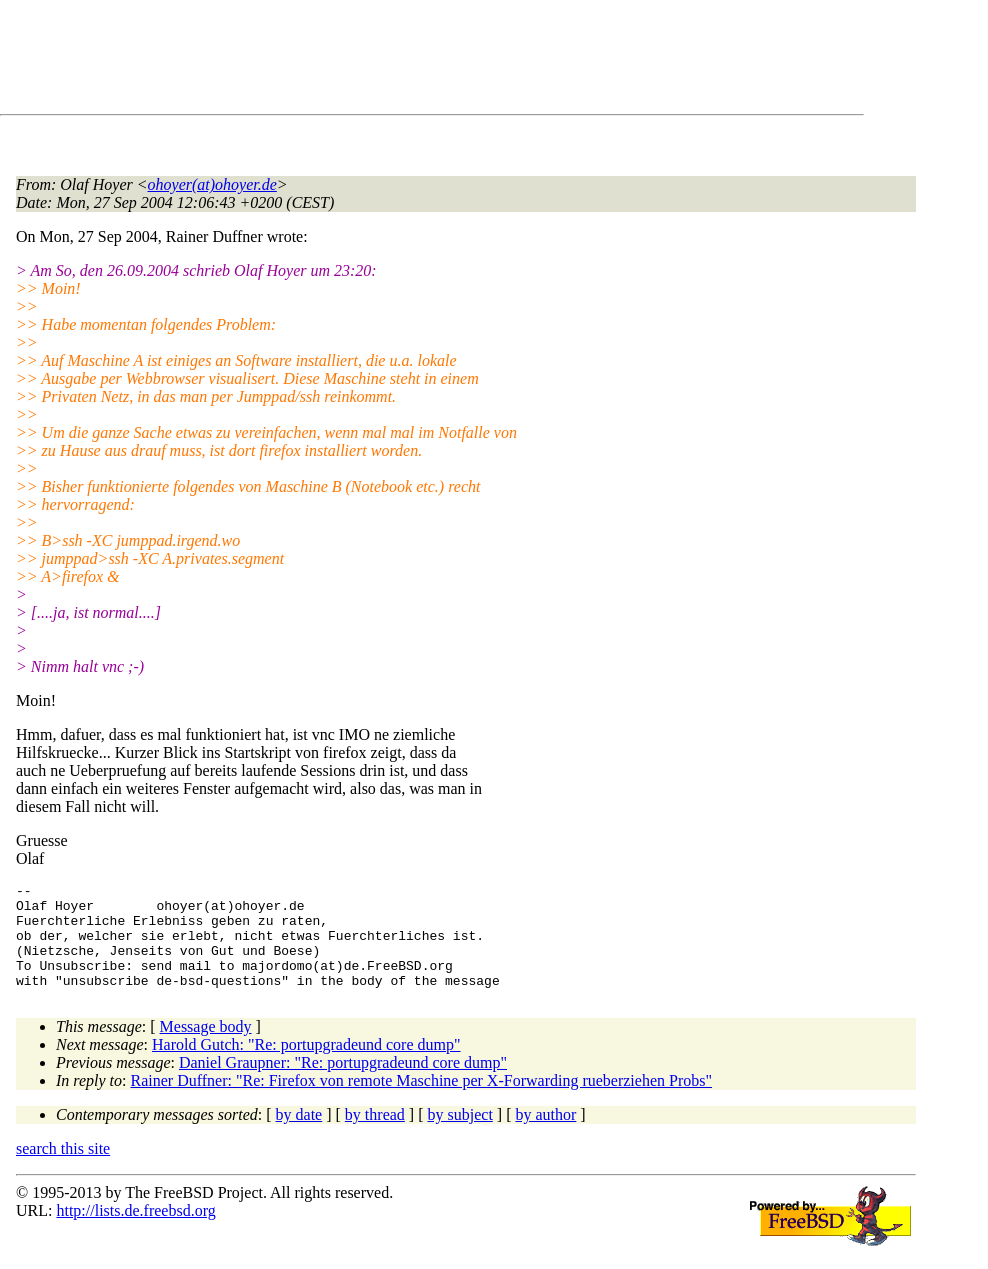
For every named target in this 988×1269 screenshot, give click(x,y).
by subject (460, 1135)
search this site (63, 1169)
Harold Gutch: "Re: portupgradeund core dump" (306, 1065)
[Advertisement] (380, 61)
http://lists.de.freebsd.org (135, 1231)
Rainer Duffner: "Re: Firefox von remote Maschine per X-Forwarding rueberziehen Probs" (421, 1101)
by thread (375, 1135)
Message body (206, 1047)
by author (545, 1135)
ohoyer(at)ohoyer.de (212, 184)
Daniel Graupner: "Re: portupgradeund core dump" (343, 1083)
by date (299, 1135)
